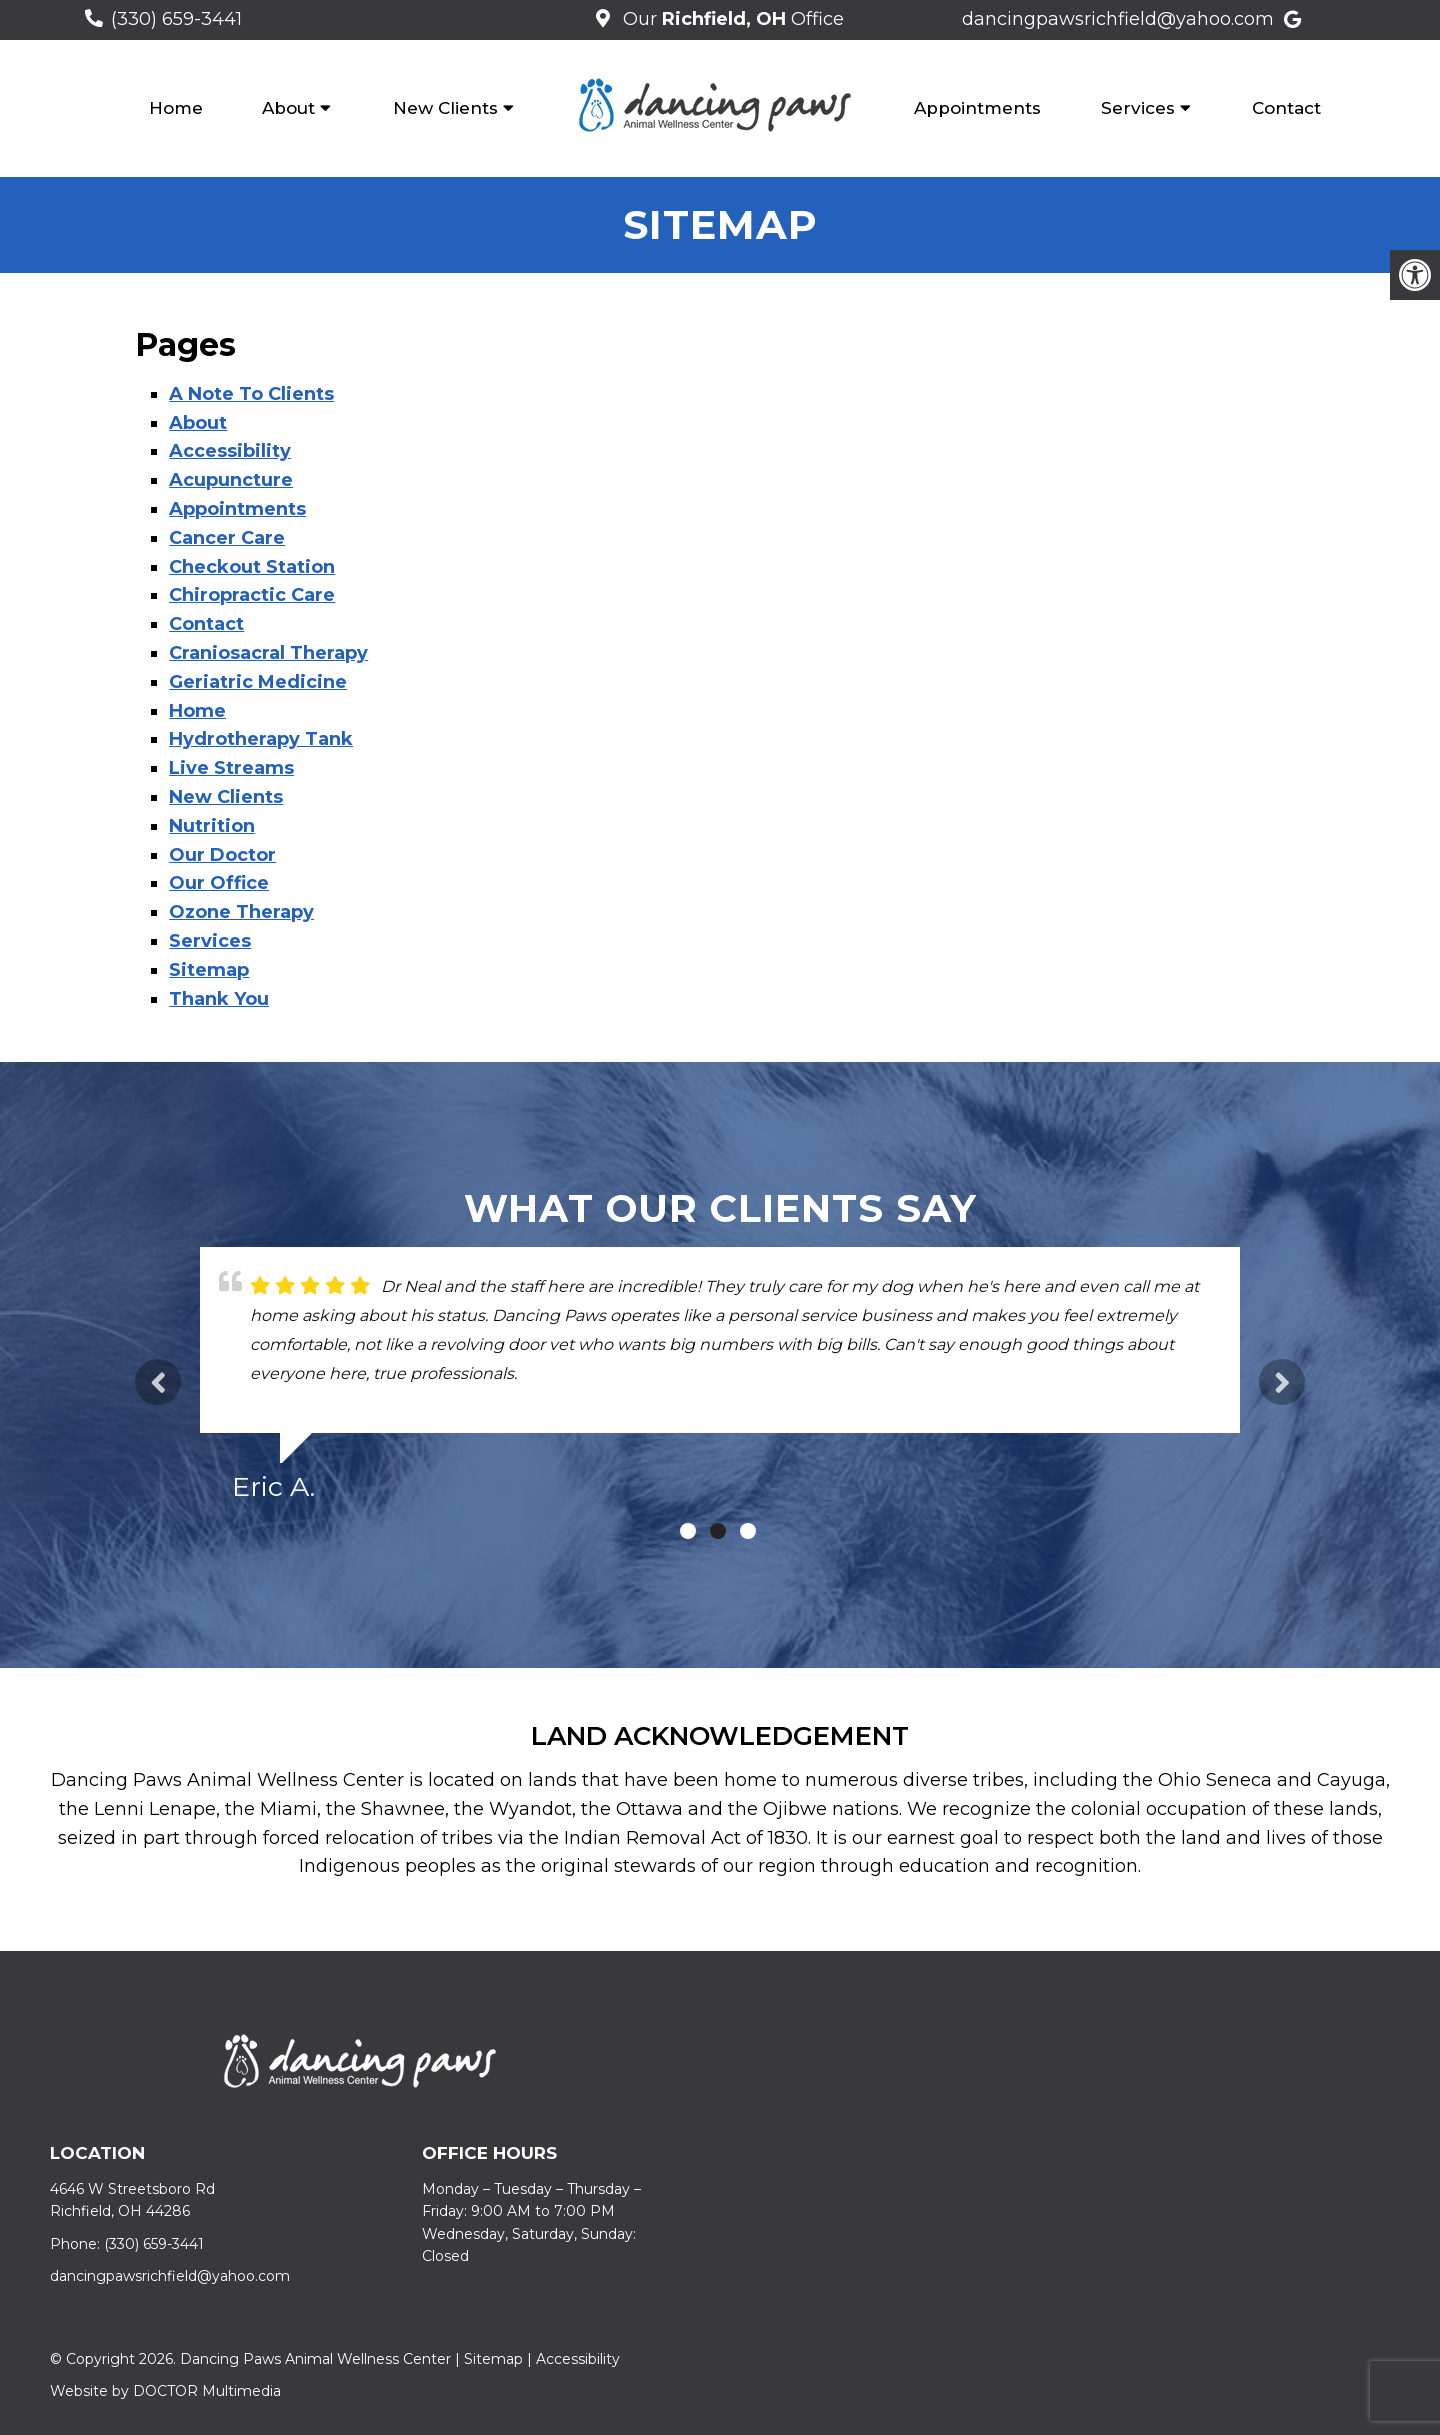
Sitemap (209, 970)
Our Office (731, 19)
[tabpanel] (720, 1382)
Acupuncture (231, 480)
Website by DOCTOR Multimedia (165, 2391)
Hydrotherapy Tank (261, 739)
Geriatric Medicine (258, 682)
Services (1138, 108)
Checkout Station (252, 567)
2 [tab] (718, 1531)
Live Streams (231, 768)
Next (1282, 1382)
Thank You (219, 999)
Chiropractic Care (252, 595)
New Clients (445, 108)
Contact (1286, 108)
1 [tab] (688, 1531)
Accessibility (230, 451)
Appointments (977, 108)
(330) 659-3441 (176, 19)
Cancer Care (227, 538)
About (288, 108)
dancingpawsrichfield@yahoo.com (1118, 19)
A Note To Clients (251, 394)
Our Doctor (222, 855)
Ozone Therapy (241, 912)
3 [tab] (748, 1531)
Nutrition (212, 826)
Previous (158, 1382)
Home (176, 108)
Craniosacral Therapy (268, 653)
